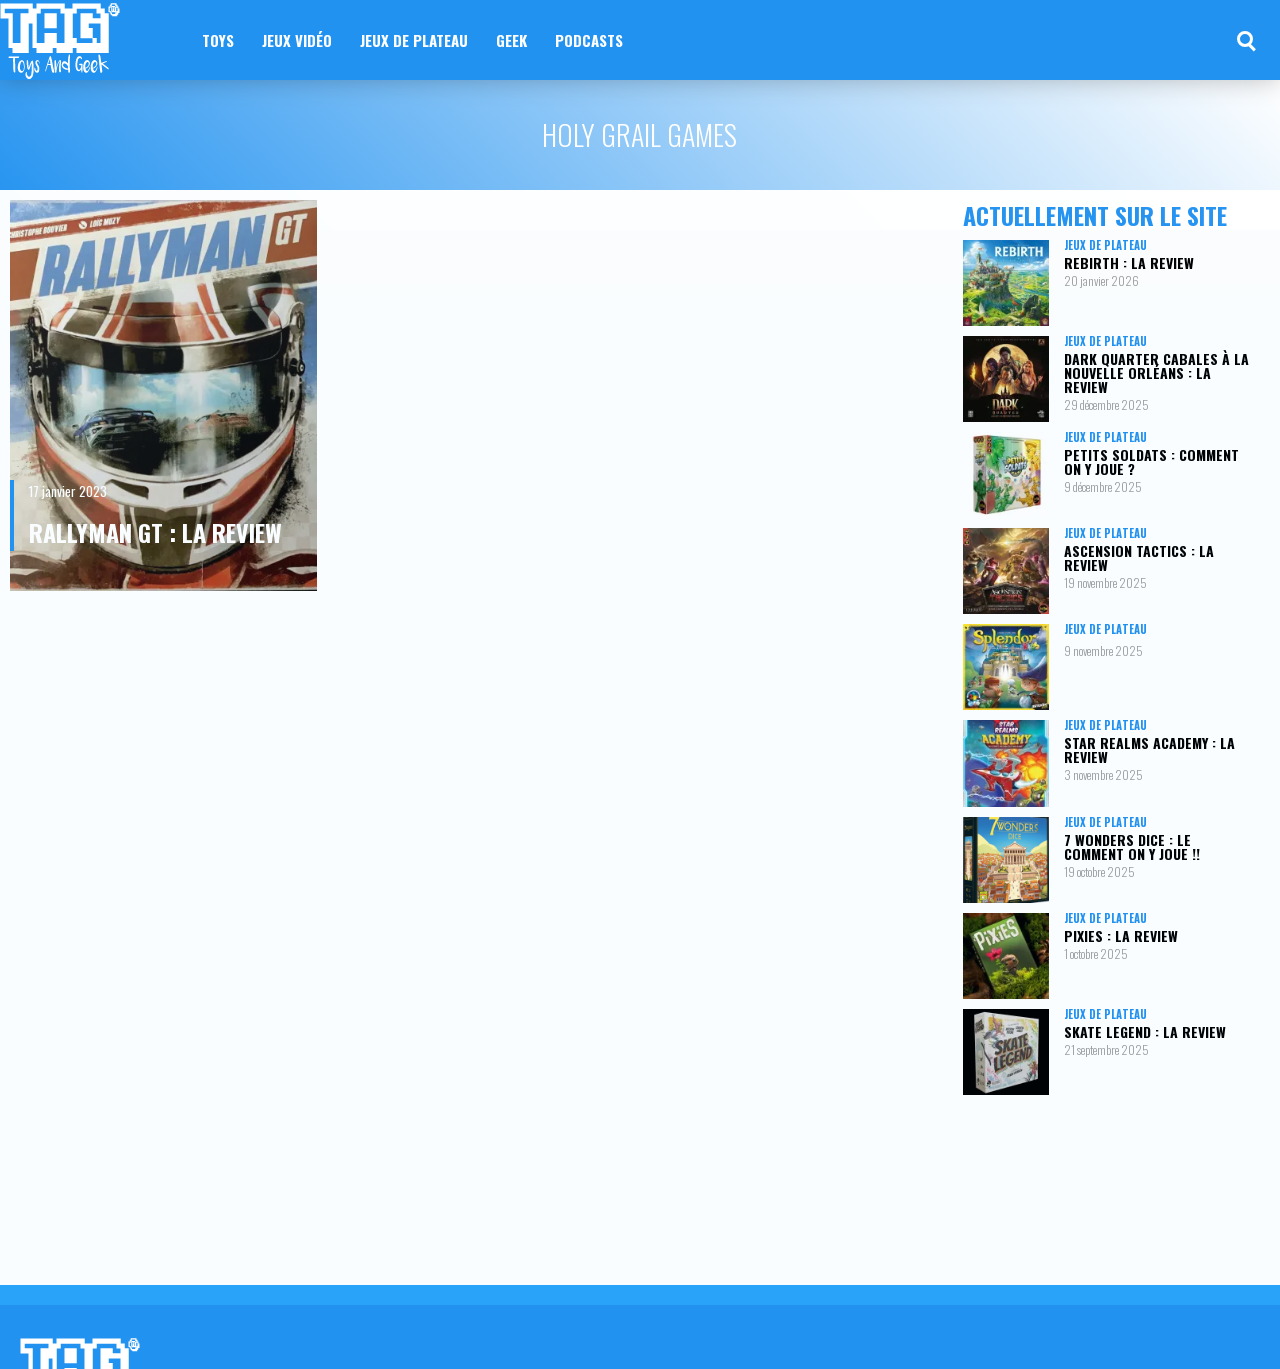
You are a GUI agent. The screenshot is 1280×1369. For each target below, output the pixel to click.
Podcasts (589, 40)
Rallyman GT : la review (155, 532)
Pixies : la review (1121, 935)
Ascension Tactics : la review (1139, 557)
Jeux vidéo (297, 40)
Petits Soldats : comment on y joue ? (1151, 461)
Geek (511, 40)
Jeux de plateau (414, 40)
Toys (218, 40)
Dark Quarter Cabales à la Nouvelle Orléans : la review (1156, 372)
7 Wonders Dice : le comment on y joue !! (1132, 846)
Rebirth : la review (1129, 262)
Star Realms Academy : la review (1149, 749)
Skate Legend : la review (1145, 1031)
